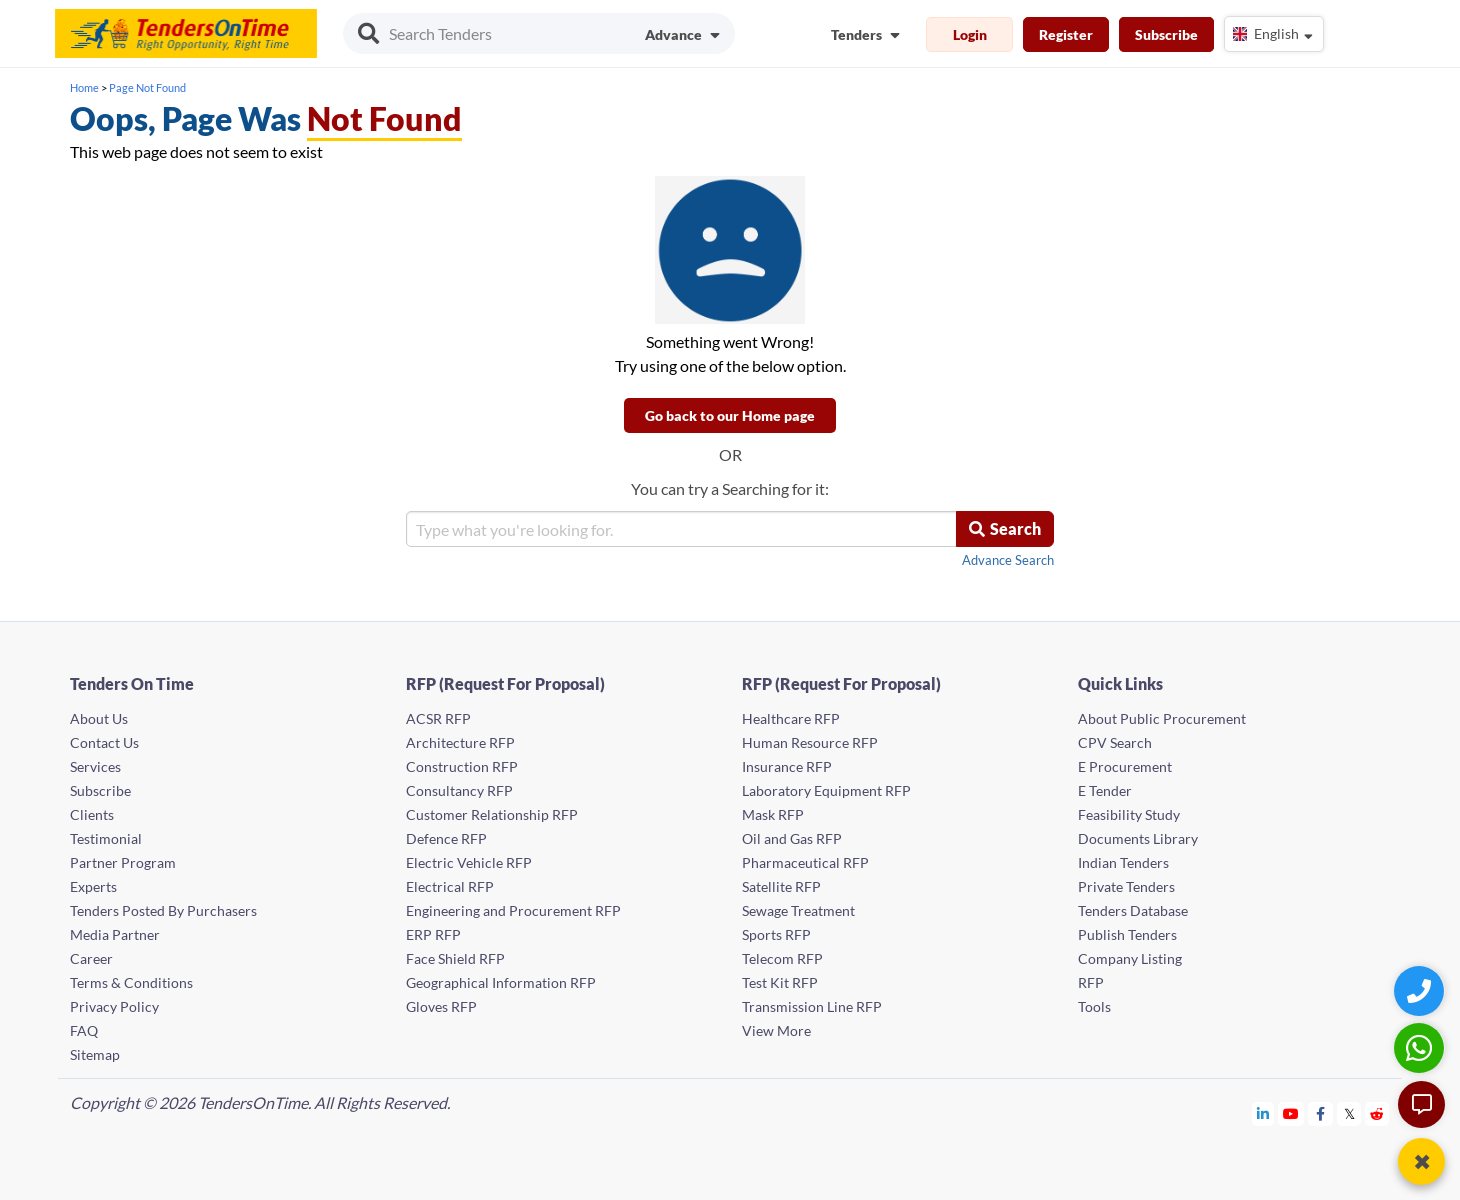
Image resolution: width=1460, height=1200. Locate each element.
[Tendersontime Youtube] (1291, 1113)
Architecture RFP (460, 742)
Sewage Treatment (798, 910)
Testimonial (106, 838)
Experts (93, 886)
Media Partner (115, 934)
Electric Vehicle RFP (469, 862)
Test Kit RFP (780, 982)
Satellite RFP (781, 886)
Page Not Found (147, 87)
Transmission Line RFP (812, 1006)
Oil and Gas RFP (792, 838)
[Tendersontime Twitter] (1349, 1113)
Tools (1094, 1006)
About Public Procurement (1162, 718)
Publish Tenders (1127, 934)
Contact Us (104, 742)
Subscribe (1166, 34)
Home (84, 87)
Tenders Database (1133, 910)
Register (1066, 34)
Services (95, 766)
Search (1005, 528)
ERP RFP (433, 934)
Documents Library (1138, 838)
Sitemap (95, 1054)
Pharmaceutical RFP (805, 862)
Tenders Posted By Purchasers (163, 910)
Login (970, 34)
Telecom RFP (782, 958)
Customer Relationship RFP (492, 814)
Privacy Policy (114, 1006)
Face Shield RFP (455, 958)
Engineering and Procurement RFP (513, 910)
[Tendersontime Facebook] (1321, 1113)
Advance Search (1008, 560)
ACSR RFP (438, 718)
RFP (1091, 982)
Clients (92, 814)
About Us (99, 718)
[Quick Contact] (1421, 990)
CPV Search (1115, 742)
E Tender (1105, 790)
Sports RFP (776, 934)
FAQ (84, 1030)
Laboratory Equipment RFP (826, 790)
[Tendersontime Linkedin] (1263, 1113)
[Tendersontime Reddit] (1377, 1113)
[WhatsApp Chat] (1421, 1047)
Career (91, 958)
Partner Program (123, 862)
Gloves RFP (441, 1006)
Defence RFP (446, 838)
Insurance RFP (787, 766)
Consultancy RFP (459, 790)
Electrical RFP (450, 886)
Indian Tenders (1123, 862)
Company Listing (1130, 958)
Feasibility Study (1129, 814)
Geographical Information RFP (501, 982)
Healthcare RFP (791, 718)
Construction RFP (462, 766)
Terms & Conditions (131, 982)
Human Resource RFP (810, 742)
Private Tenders (1126, 886)
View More (776, 1030)
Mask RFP (773, 814)
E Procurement (1125, 766)
